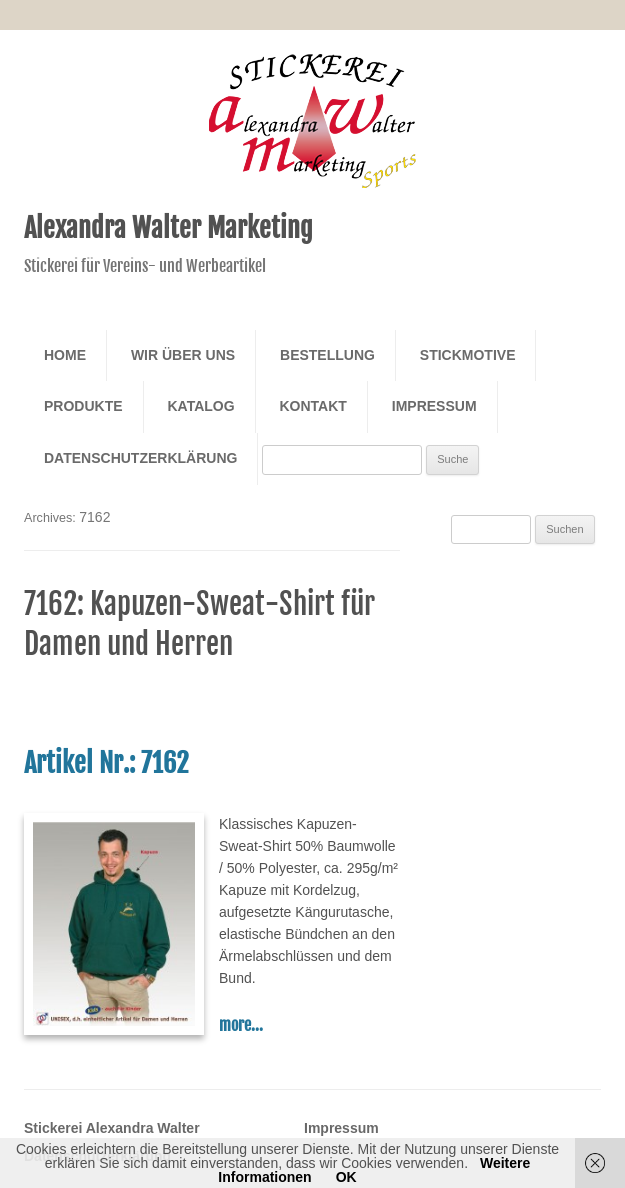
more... (241, 1025)
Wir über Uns (183, 355)
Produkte (83, 406)
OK (346, 1177)
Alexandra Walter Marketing (168, 228)
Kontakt (312, 406)
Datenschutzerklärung (140, 458)
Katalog (200, 406)
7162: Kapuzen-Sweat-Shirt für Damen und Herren (199, 624)
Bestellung (327, 355)
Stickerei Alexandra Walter (112, 1128)
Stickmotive (468, 355)
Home (65, 355)
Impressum (434, 406)
